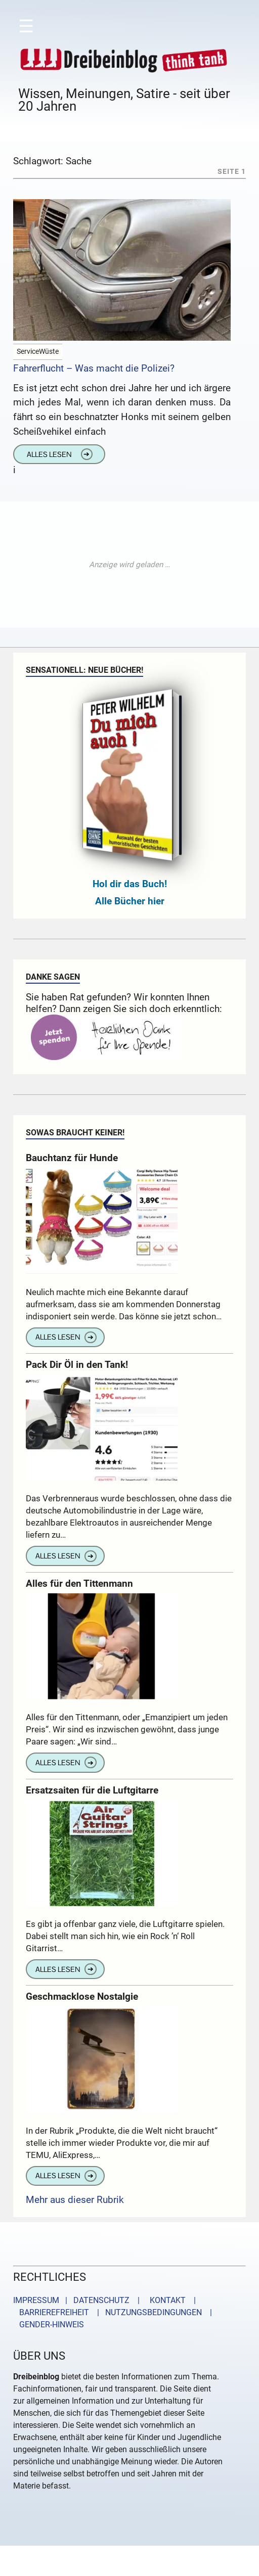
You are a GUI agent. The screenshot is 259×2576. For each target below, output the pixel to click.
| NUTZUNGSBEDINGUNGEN (146, 2312)
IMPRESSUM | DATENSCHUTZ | (78, 2300)
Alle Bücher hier (129, 901)
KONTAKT (166, 2300)
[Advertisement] (129, 564)
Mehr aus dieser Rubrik (75, 2199)
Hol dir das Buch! (130, 884)
